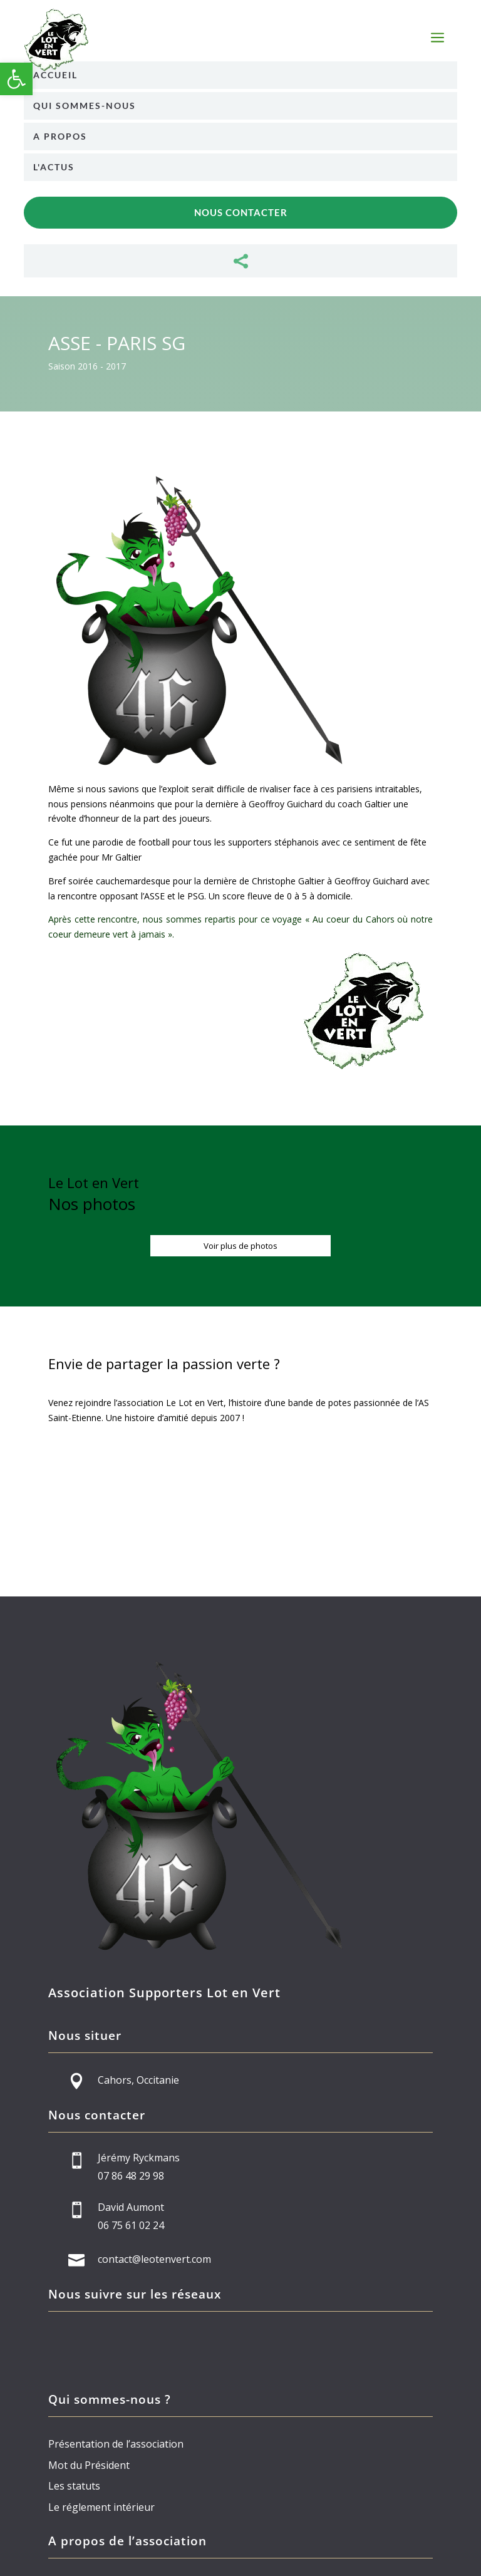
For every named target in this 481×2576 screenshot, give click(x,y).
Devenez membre (240, 1497)
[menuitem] (240, 75)
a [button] (437, 38)
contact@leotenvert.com (154, 2259)
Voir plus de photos (240, 1245)
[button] (16, 79)
